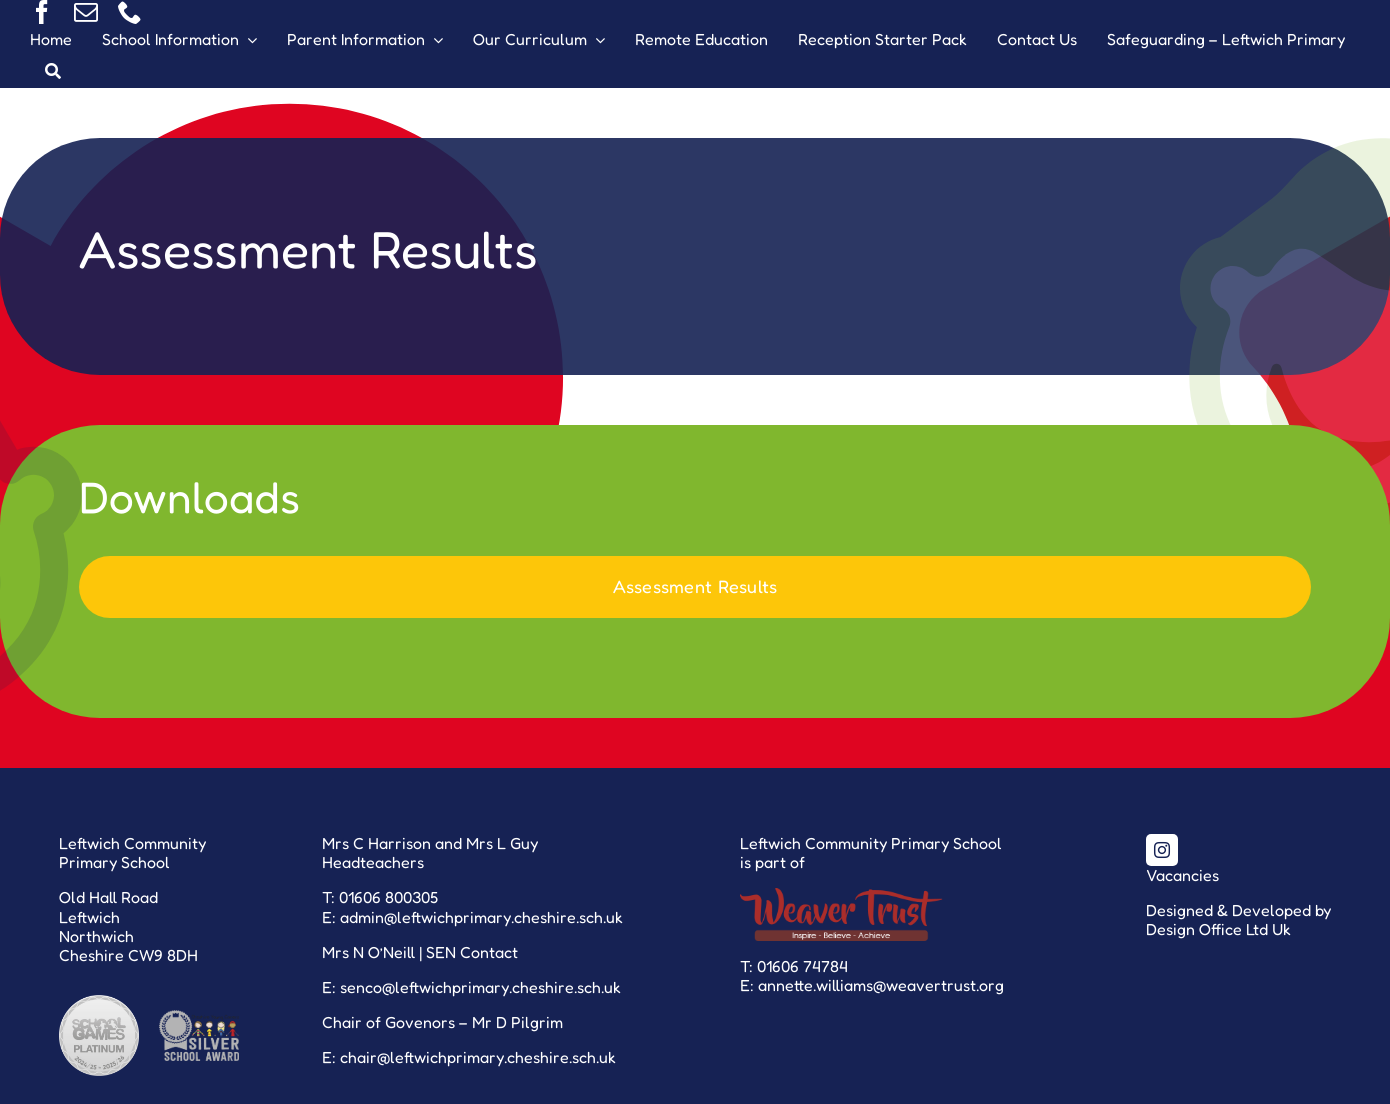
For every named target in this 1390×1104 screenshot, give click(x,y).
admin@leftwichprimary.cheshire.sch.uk (481, 917)
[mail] (86, 12)
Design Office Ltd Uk (1218, 929)
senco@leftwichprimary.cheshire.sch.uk (480, 987)
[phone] (130, 12)
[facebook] (42, 12)
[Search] (53, 72)
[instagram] (1162, 850)
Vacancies (1182, 875)
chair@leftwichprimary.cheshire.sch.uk (478, 1057)
